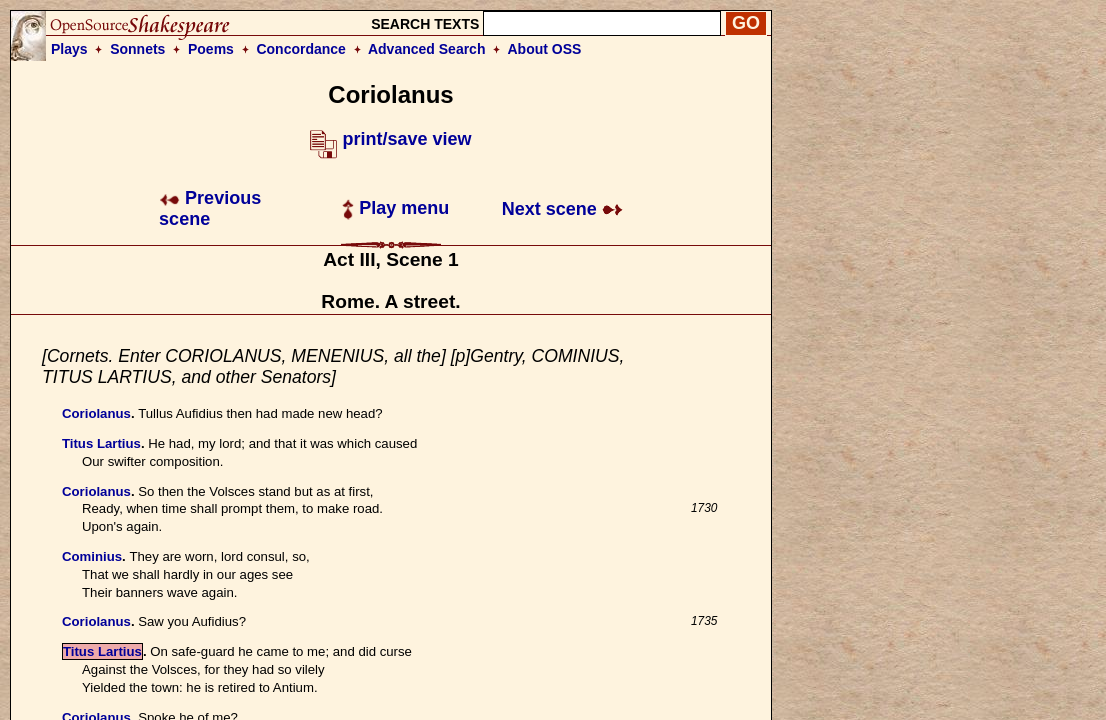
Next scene (562, 209)
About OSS (545, 49)
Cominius (92, 556)
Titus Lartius (101, 443)
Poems (211, 49)
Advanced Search (427, 49)
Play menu (395, 208)
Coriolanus (96, 413)
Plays (69, 49)
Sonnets (137, 49)
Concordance (300, 49)
